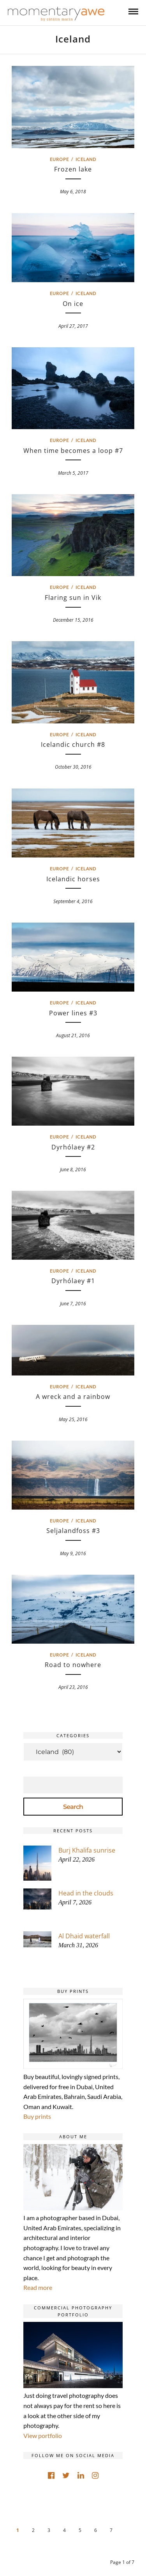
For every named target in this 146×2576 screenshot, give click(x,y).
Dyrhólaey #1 (73, 1281)
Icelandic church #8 (73, 744)
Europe (59, 159)
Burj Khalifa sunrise (86, 1850)
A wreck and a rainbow (73, 1396)
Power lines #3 (73, 1013)
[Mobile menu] (133, 11)
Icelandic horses (73, 879)
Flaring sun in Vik (73, 597)
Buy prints (37, 2116)
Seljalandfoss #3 (73, 1530)
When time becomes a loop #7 (73, 450)
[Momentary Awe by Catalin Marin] (56, 14)
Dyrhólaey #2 (73, 1147)
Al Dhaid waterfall (84, 1936)
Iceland (86, 159)
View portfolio (42, 2435)
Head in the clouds (85, 1893)
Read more (37, 2287)
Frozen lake (73, 169)
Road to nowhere (73, 1664)
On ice (73, 303)
